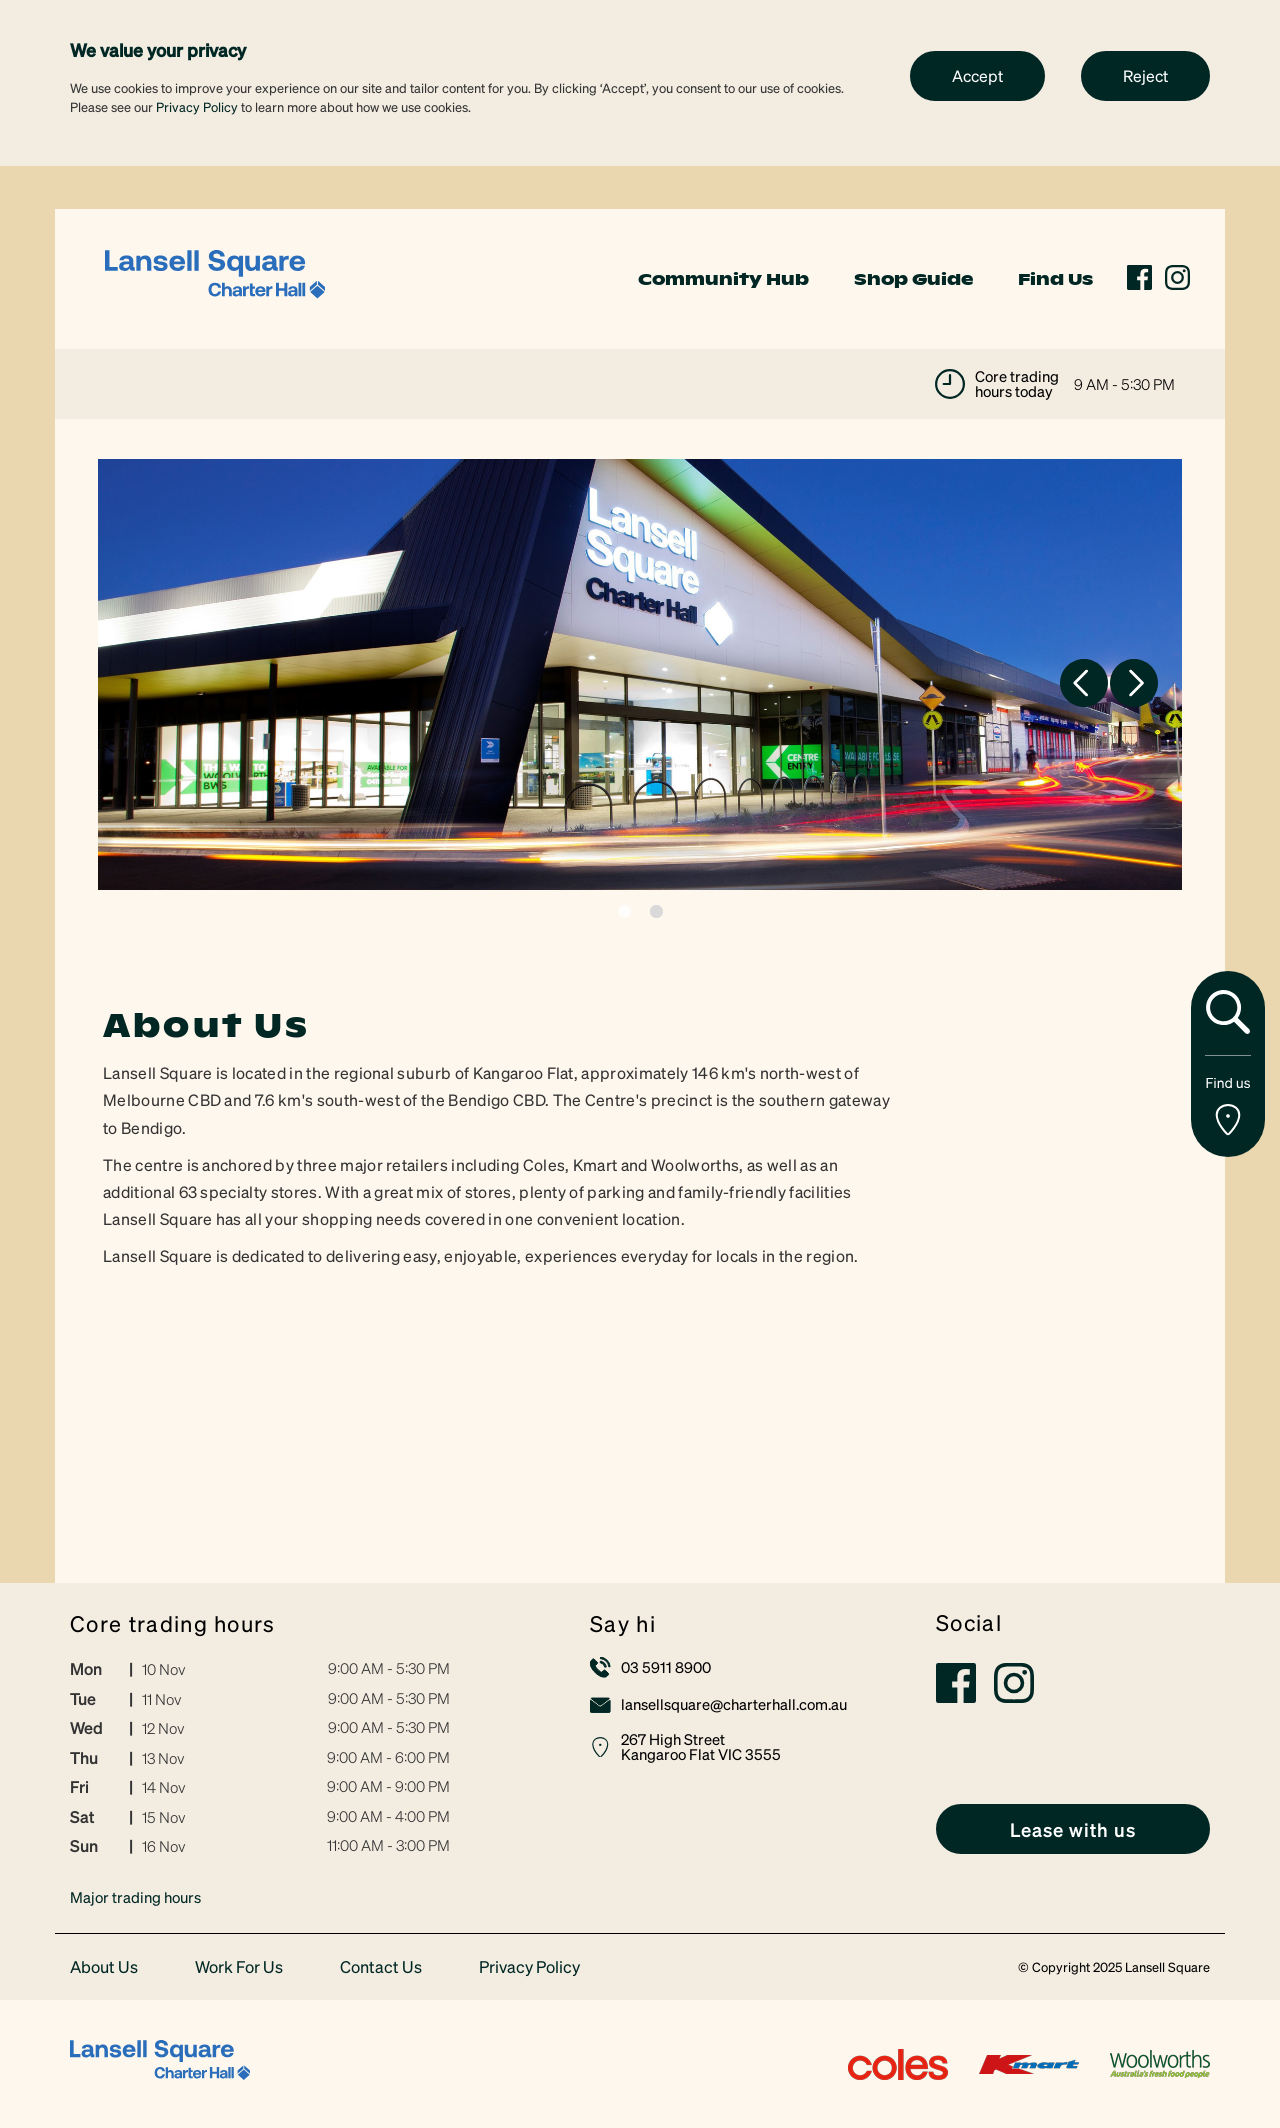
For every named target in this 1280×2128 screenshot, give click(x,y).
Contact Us (381, 1967)
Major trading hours (135, 1897)
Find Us (1055, 279)
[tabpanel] (640, 674)
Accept (977, 75)
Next (1134, 683)
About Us (104, 1967)
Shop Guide (913, 279)
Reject (1145, 75)
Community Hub (723, 279)
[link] (215, 276)
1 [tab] (624, 911)
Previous (1084, 683)
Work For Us (239, 1967)
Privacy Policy (197, 106)
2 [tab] (656, 911)
